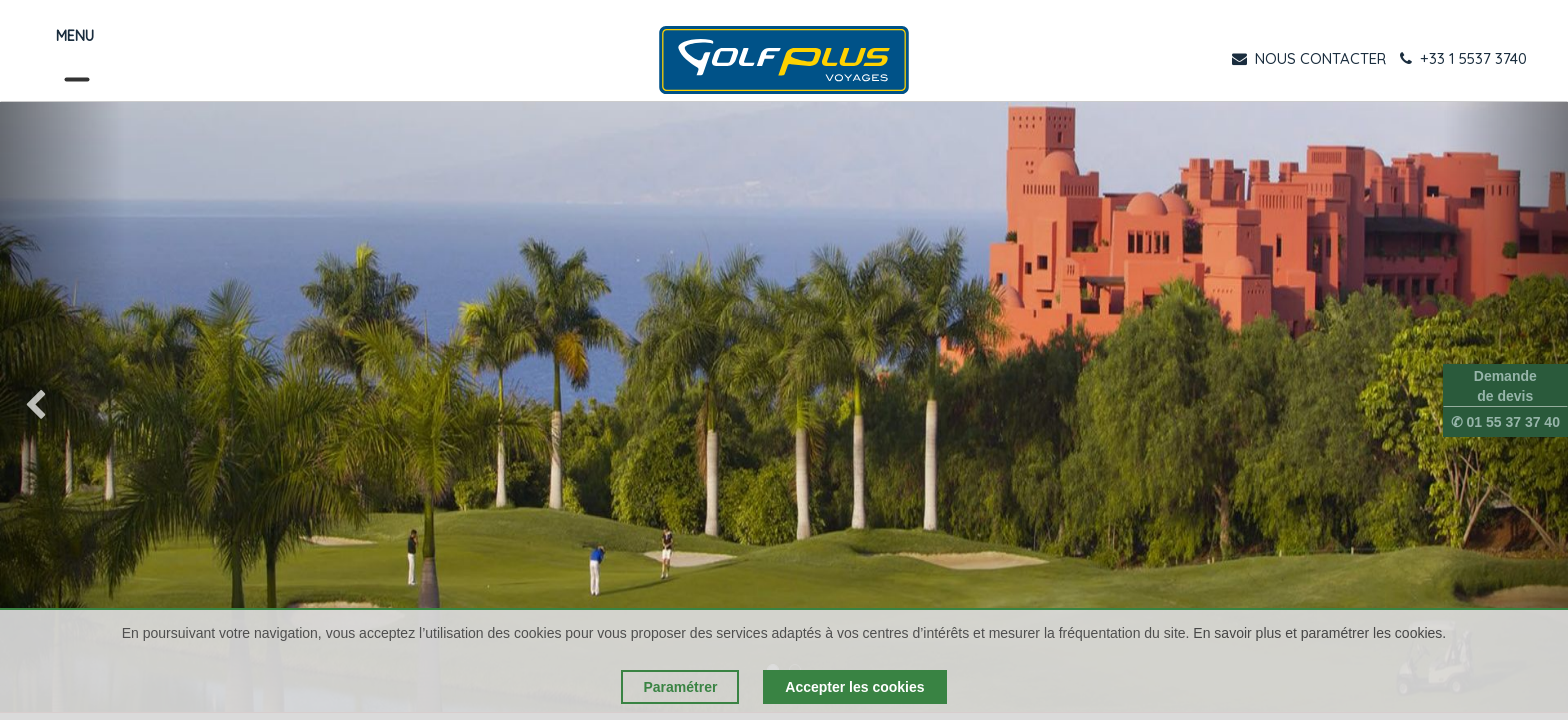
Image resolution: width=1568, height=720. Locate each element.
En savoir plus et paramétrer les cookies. (1319, 633)
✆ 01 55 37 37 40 (1505, 422)
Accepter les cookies (854, 687)
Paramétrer (680, 687)
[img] (62, 407)
